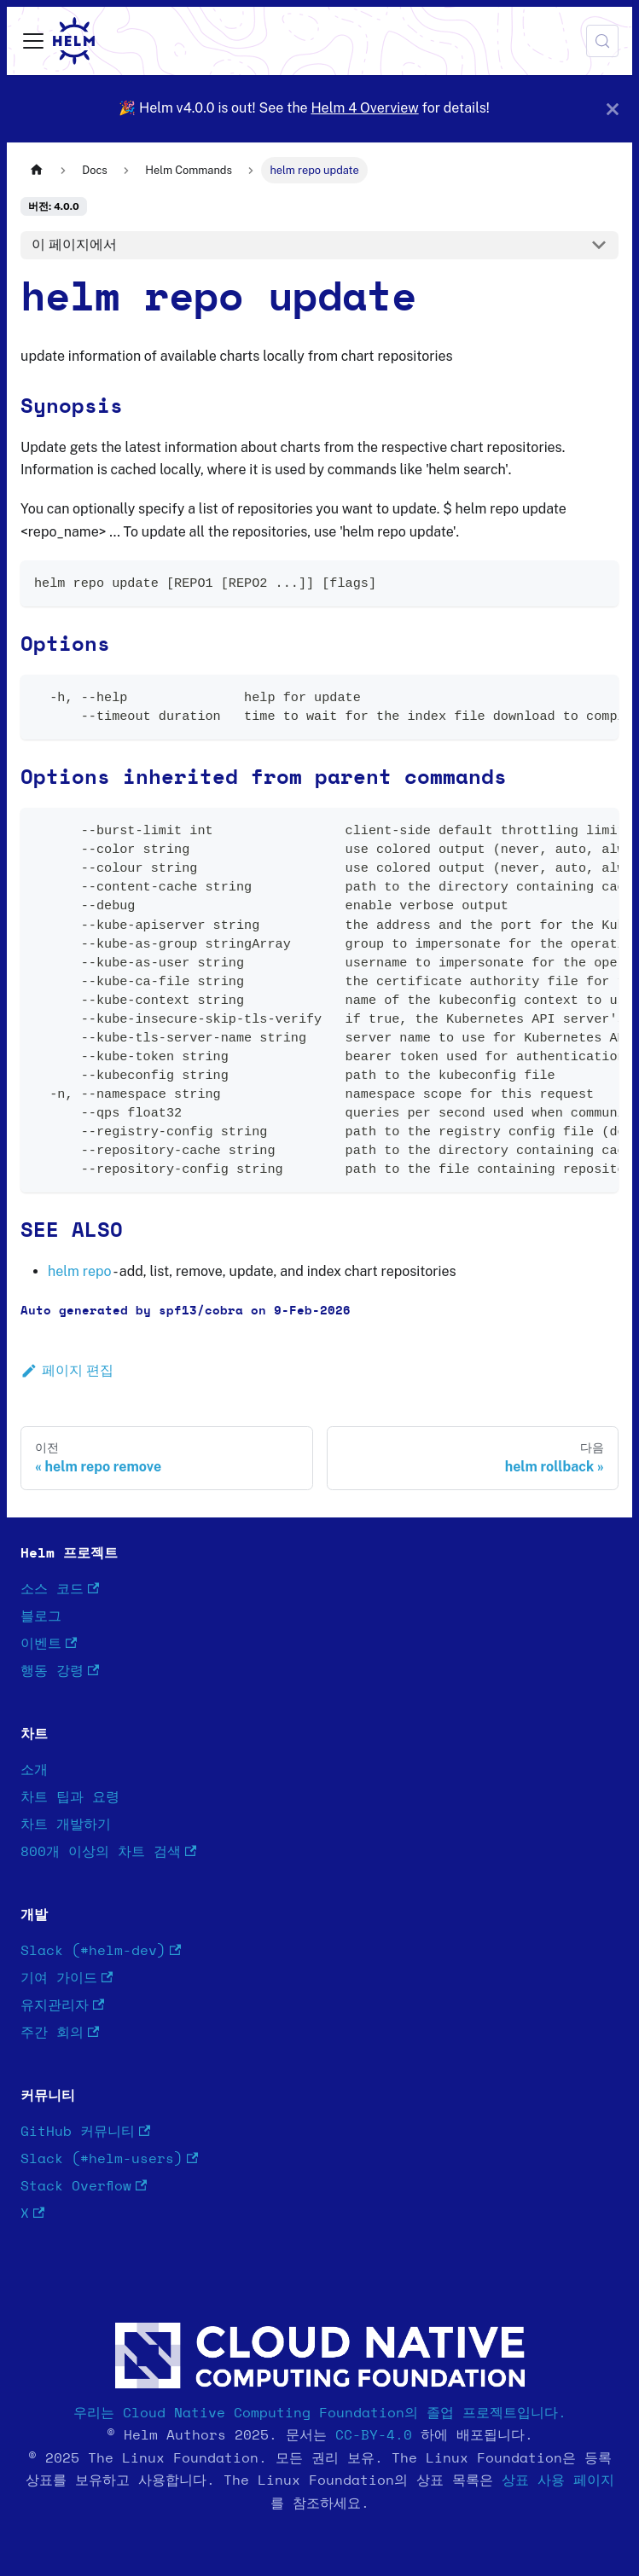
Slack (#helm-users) (109, 2159)
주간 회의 (59, 2033)
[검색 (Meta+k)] (602, 41)
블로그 (40, 1616)
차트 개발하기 (65, 1824)
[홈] (36, 170)
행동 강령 (59, 1671)
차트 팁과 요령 (69, 1797)
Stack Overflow (83, 2186)
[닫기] (612, 108)
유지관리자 (62, 2006)
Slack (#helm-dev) (100, 1951)
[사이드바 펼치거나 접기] (33, 41)
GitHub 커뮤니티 (85, 2132)
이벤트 (48, 1644)
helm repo (79, 1271)
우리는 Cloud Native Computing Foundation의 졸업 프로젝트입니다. (319, 2413)
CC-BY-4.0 (373, 2435)
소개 (34, 1770)
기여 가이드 (66, 1978)
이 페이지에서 (74, 244)
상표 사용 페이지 (558, 2480)
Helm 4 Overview (364, 108)
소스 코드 (59, 1589)
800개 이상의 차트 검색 (108, 1852)
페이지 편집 (66, 1370)
